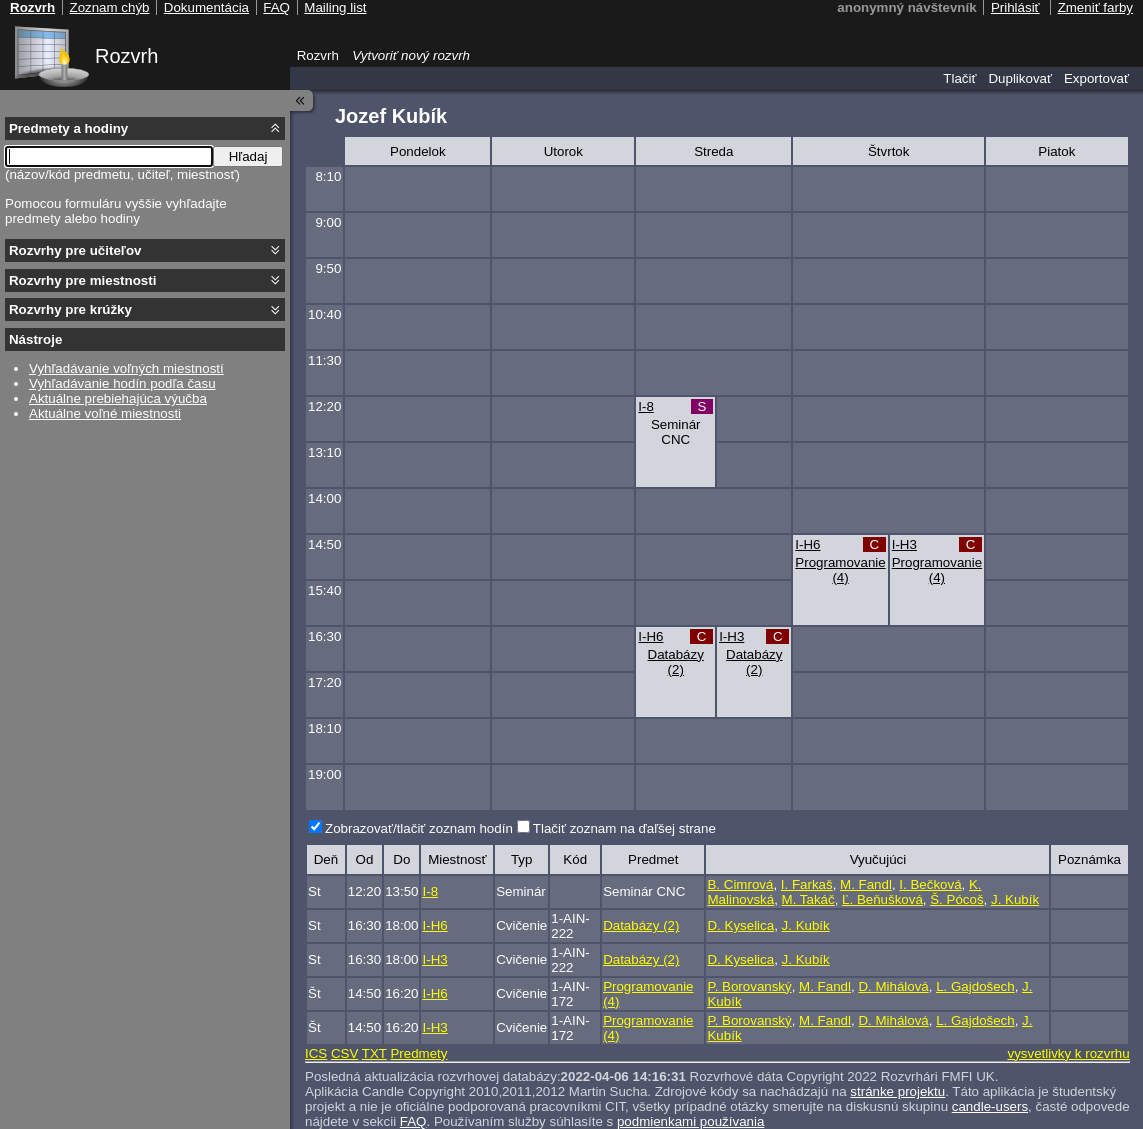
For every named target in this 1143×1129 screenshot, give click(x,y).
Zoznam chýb (109, 7)
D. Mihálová (893, 986)
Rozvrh (126, 56)
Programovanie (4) (840, 570)
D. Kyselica (740, 925)
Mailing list (335, 7)
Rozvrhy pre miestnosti (82, 280)
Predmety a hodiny (68, 128)
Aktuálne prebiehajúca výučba (118, 398)
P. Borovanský (749, 986)
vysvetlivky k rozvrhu (1068, 1053)
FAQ (276, 7)
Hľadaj (248, 156)
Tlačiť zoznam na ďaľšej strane (624, 828)
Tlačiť (959, 78)
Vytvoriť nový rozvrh (411, 55)
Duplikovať (1020, 78)
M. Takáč (808, 899)
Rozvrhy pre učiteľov (75, 250)
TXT (374, 1053)
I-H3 (904, 544)
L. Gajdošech (975, 986)
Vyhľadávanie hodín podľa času (122, 383)
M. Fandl (866, 884)
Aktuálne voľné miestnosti (105, 413)
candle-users (990, 1106)
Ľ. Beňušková (882, 899)
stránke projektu (897, 1091)
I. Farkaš (807, 884)
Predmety (418, 1053)
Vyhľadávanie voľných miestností (126, 368)
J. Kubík (1015, 899)
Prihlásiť (1015, 7)
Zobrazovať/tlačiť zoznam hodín (419, 828)
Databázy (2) (676, 662)
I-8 (646, 406)
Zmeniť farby (1095, 7)
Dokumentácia (206, 7)
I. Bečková (930, 884)
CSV (344, 1053)
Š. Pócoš (956, 899)
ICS (316, 1053)
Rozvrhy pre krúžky (70, 309)
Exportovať (1096, 78)
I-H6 (807, 544)
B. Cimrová (740, 884)
